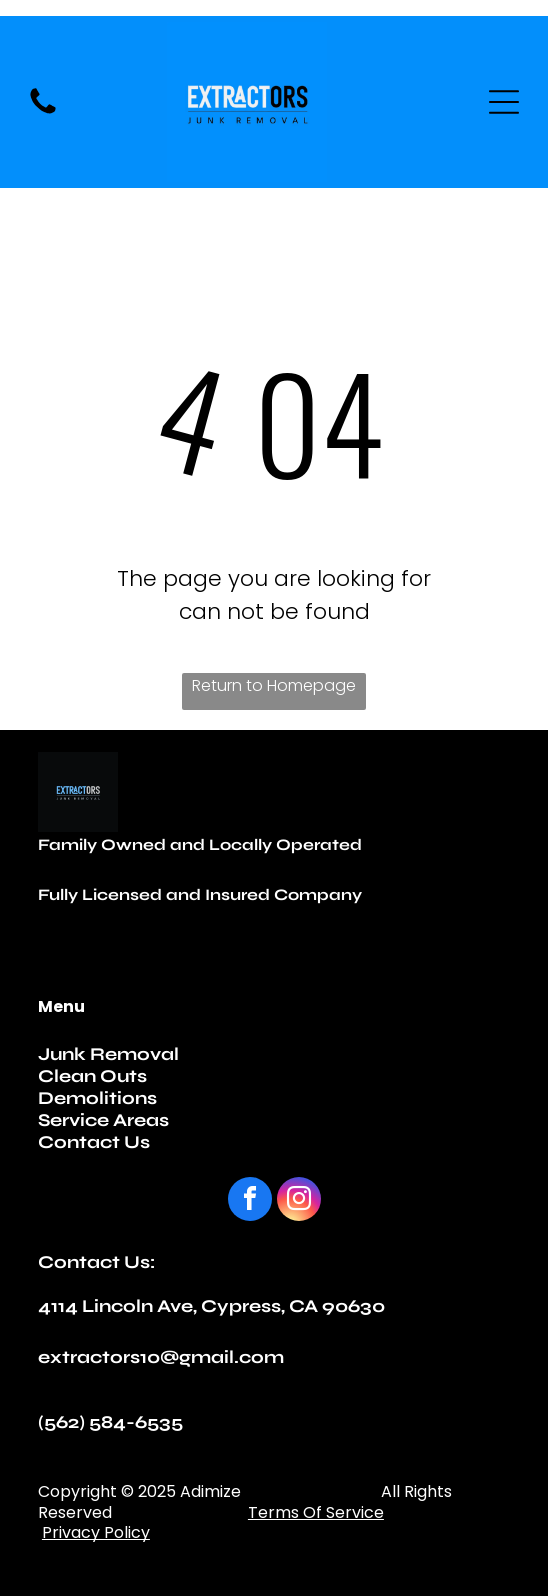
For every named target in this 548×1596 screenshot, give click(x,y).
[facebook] (250, 1201)
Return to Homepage (274, 685)
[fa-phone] (43, 112)
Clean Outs (92, 1076)
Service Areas (103, 1120)
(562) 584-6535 (110, 1422)
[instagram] (299, 1201)
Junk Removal (108, 1054)
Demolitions (97, 1098)
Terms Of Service (316, 1512)
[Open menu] (504, 102)
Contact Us (94, 1142)
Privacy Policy (96, 1532)
